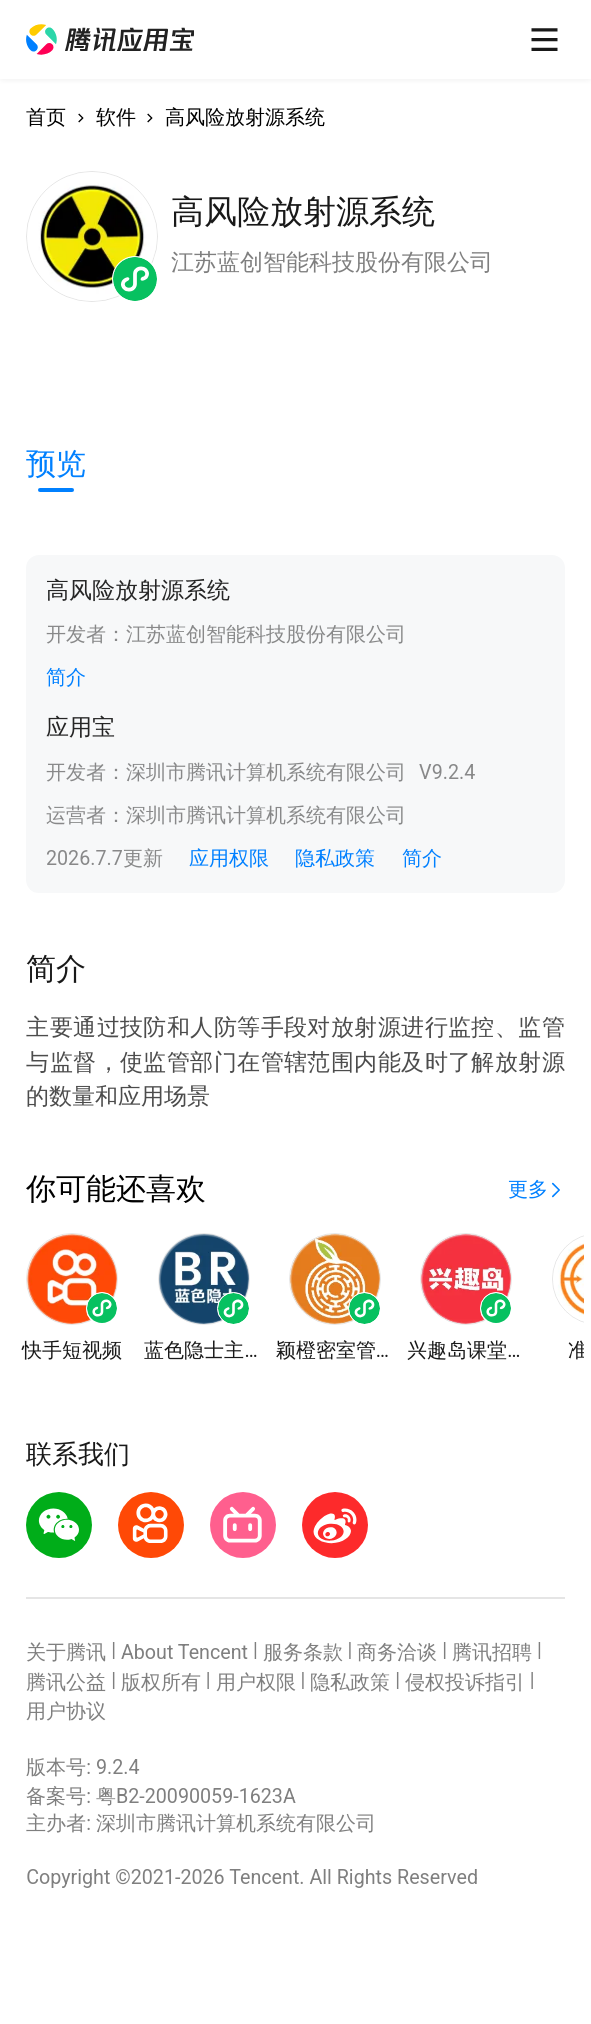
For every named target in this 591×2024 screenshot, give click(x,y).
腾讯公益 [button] (66, 1682)
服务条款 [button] (303, 1652)
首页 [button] (46, 117)
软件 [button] (116, 117)
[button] (109, 39)
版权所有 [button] (161, 1682)
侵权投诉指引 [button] (465, 1682)
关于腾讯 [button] (66, 1652)
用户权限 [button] (256, 1682)
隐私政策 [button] (335, 858)
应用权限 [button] (229, 858)
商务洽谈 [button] (397, 1652)
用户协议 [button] (66, 1711)
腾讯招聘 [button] (492, 1652)
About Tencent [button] (184, 1652)
